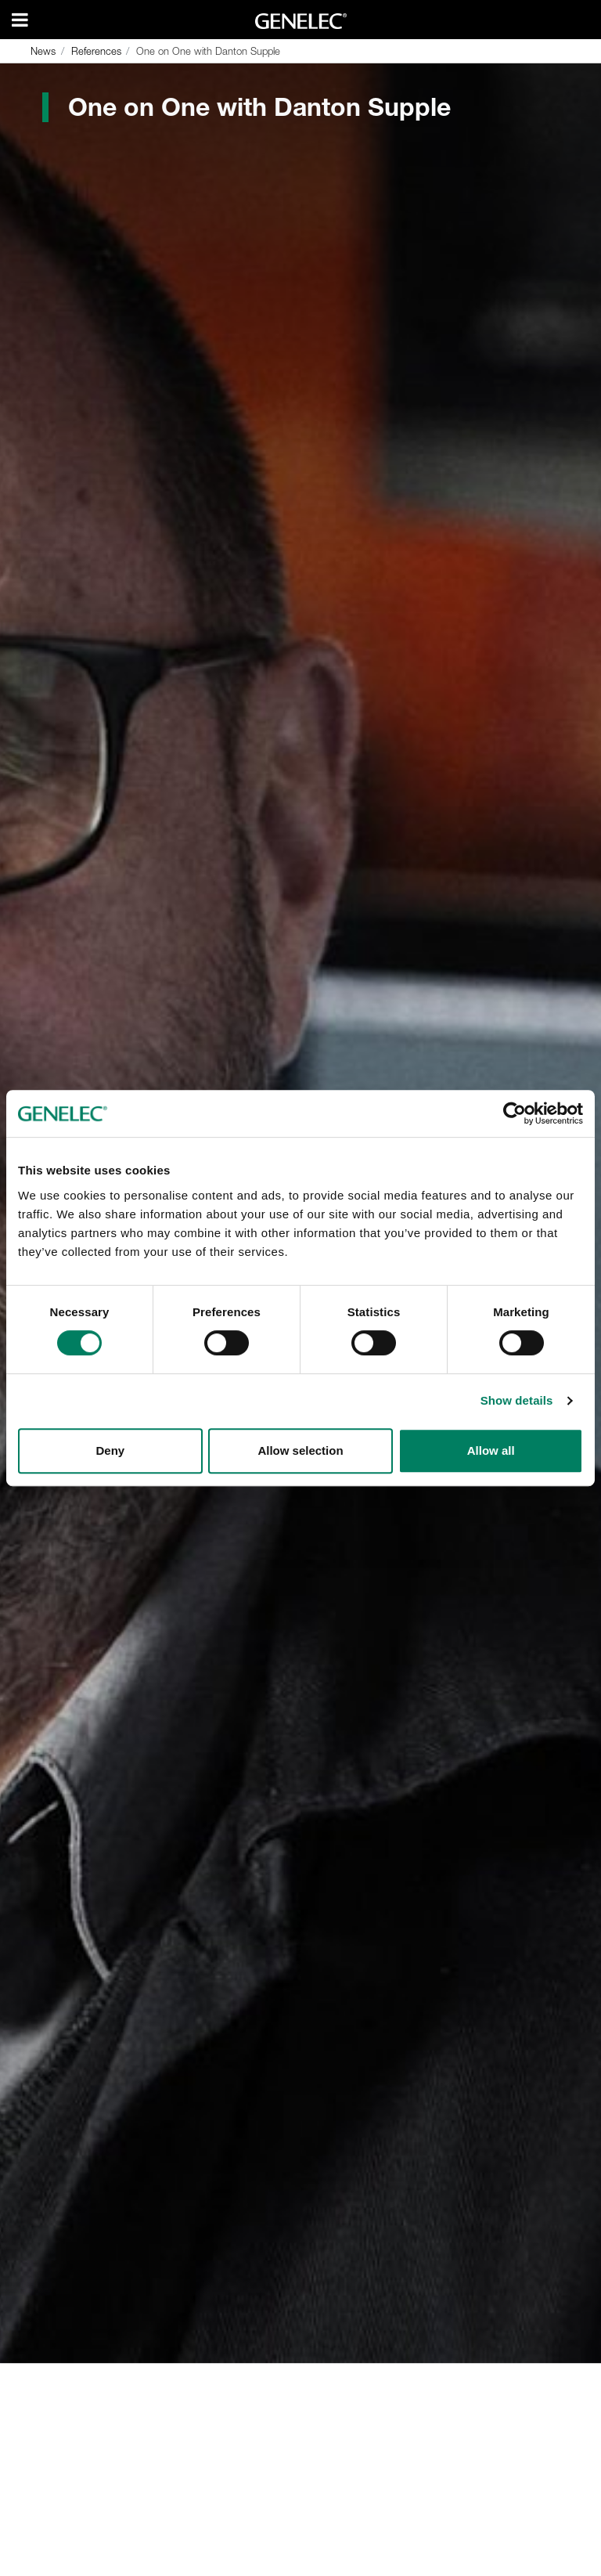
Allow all (491, 1450)
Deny (109, 1450)
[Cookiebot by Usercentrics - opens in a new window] (514, 1113)
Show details (516, 1400)
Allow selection (300, 1450)
